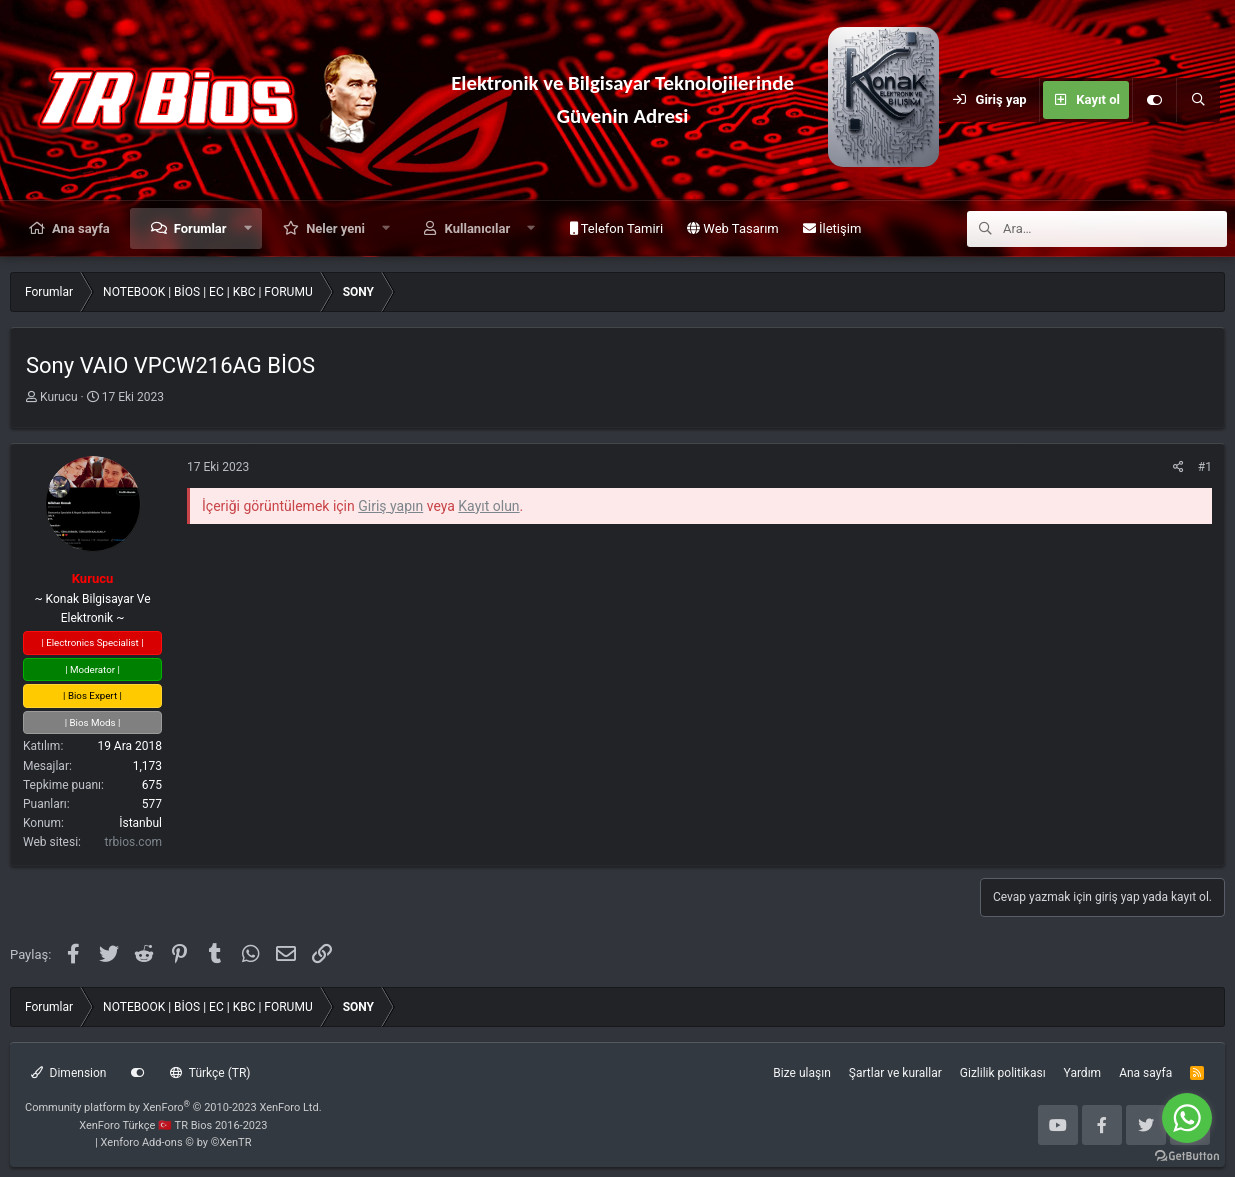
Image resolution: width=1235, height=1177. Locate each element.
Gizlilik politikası (1003, 1073)
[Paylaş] (1178, 467)
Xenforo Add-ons (176, 1142)
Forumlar (200, 228)
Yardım (1083, 1073)
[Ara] (1198, 100)
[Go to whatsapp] (1187, 1118)
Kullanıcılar (478, 228)
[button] (247, 228)
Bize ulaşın (801, 1073)
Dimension (68, 1073)
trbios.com (134, 842)
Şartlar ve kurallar (895, 1073)
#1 (1205, 467)
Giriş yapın (390, 506)
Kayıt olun (488, 506)
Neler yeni (335, 228)
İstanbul (140, 823)
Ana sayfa (81, 228)
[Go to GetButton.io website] (1187, 1156)
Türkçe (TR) (210, 1073)
